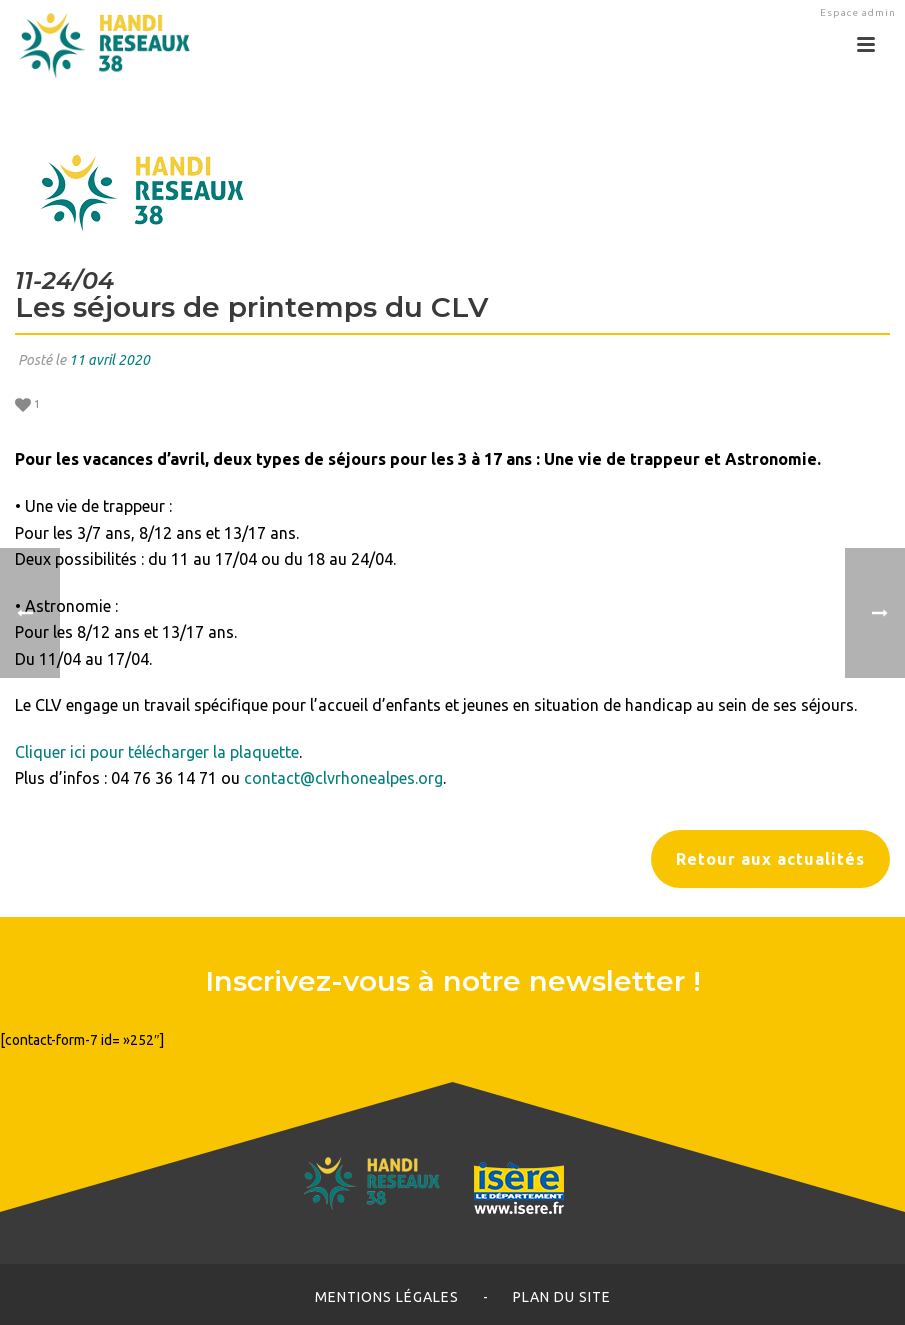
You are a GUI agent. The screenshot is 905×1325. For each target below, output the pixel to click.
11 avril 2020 (109, 360)
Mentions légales (387, 1297)
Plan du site (562, 1297)
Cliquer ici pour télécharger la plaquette (157, 752)
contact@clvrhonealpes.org (343, 778)
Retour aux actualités (770, 859)
